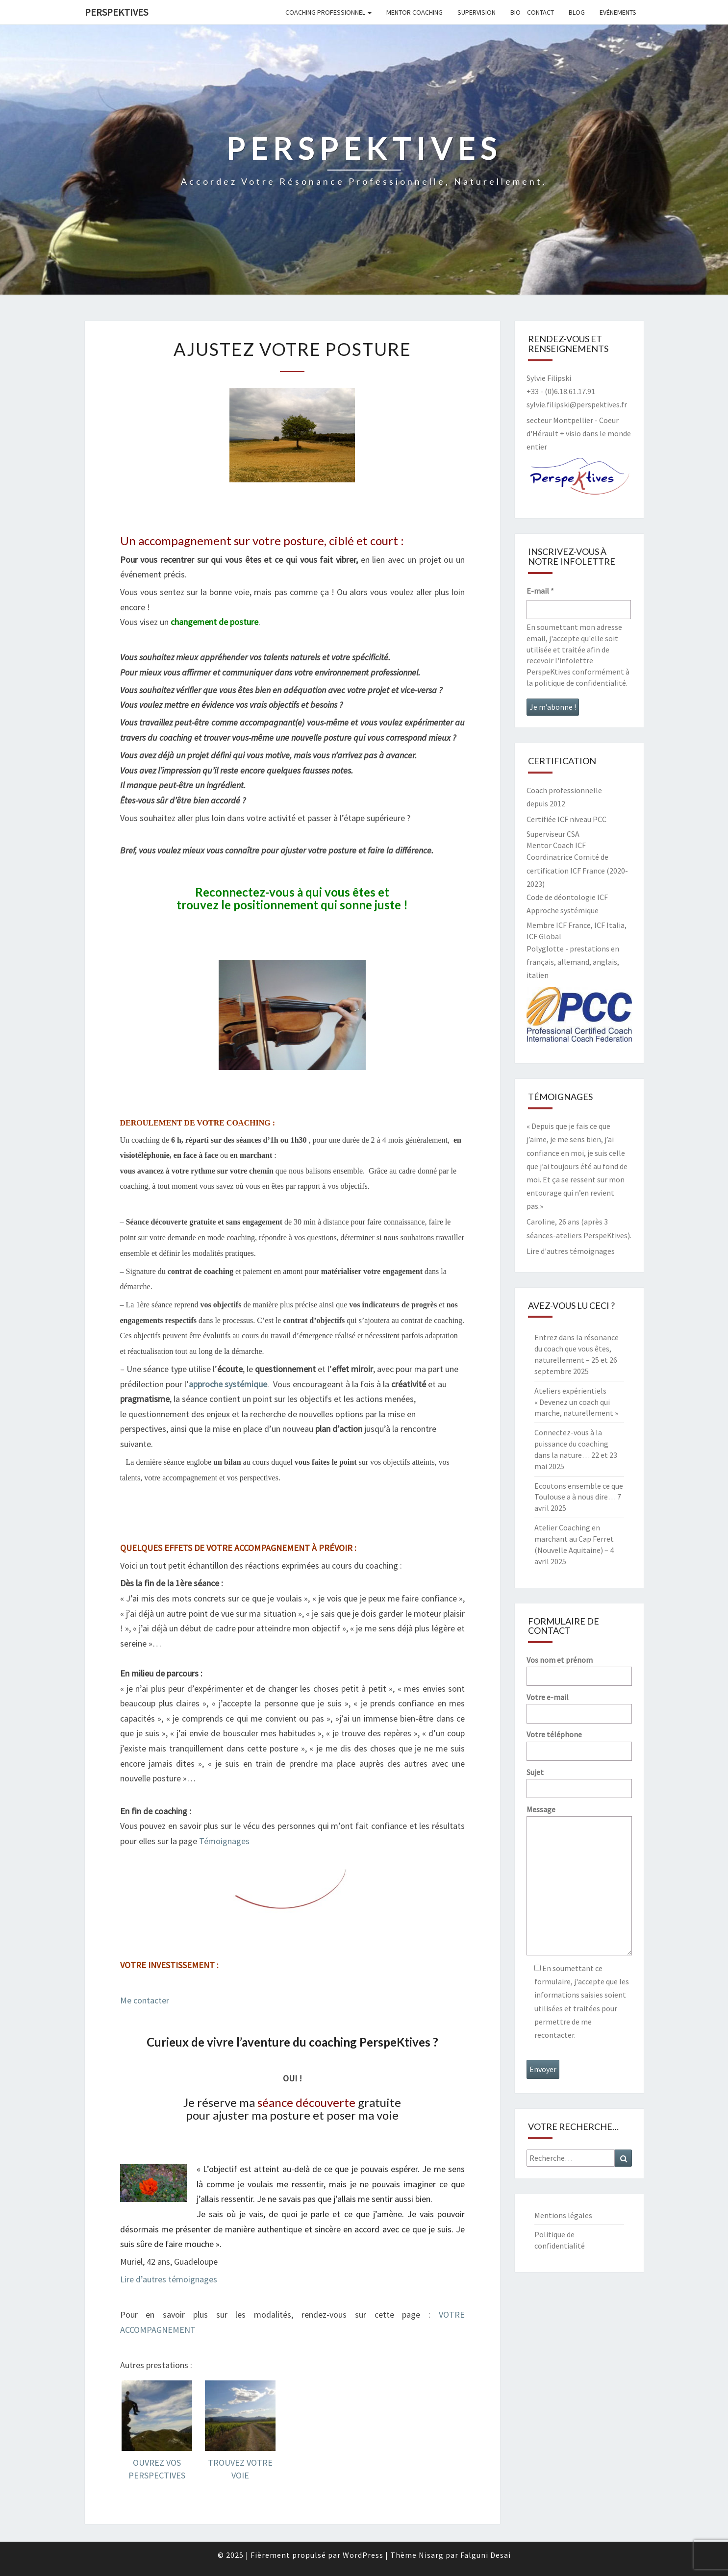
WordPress (363, 2555)
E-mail (540, 591)
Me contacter (144, 2000)
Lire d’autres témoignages (168, 2279)
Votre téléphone (579, 1742)
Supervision (476, 12)
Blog (577, 12)
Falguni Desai (485, 2555)
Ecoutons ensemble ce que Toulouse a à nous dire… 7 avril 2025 (578, 1497)
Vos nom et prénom (579, 1668)
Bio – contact (532, 12)
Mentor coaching (414, 12)
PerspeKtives (116, 12)
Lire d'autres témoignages (571, 1251)
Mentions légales (563, 2215)
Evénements (618, 12)
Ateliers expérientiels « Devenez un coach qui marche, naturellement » (576, 1402)
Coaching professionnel (328, 12)
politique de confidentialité (580, 683)
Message (579, 1880)
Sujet (579, 1780)
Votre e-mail (579, 1705)
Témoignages (224, 1841)
